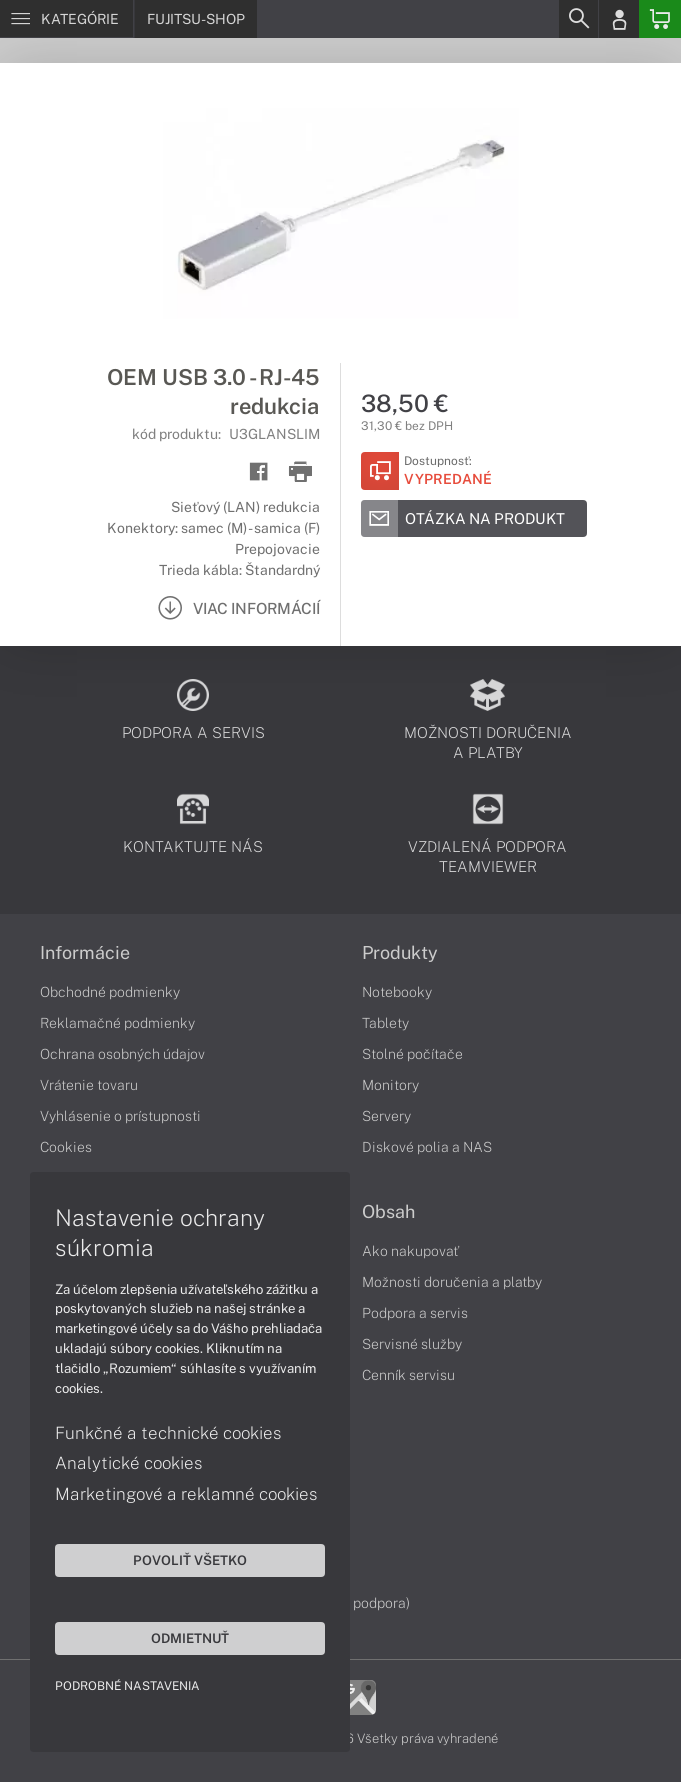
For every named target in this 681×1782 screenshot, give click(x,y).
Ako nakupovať (410, 1251)
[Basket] (660, 19)
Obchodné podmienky (110, 992)
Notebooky (397, 992)
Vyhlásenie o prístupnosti (120, 1116)
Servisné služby (412, 1344)
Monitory (390, 1085)
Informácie (85, 953)
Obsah (388, 1212)
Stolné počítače (412, 1054)
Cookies (66, 1147)
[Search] (578, 19)
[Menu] (66, 19)
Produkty (400, 953)
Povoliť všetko (190, 1560)
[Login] (619, 19)
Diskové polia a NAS (427, 1147)
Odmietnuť (190, 1638)
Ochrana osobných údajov (122, 1054)
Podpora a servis (415, 1313)
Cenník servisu (408, 1375)
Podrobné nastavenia (127, 1686)
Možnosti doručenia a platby (452, 1282)
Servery (386, 1116)
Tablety (385, 1023)
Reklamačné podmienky (117, 1023)
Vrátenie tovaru (89, 1085)
